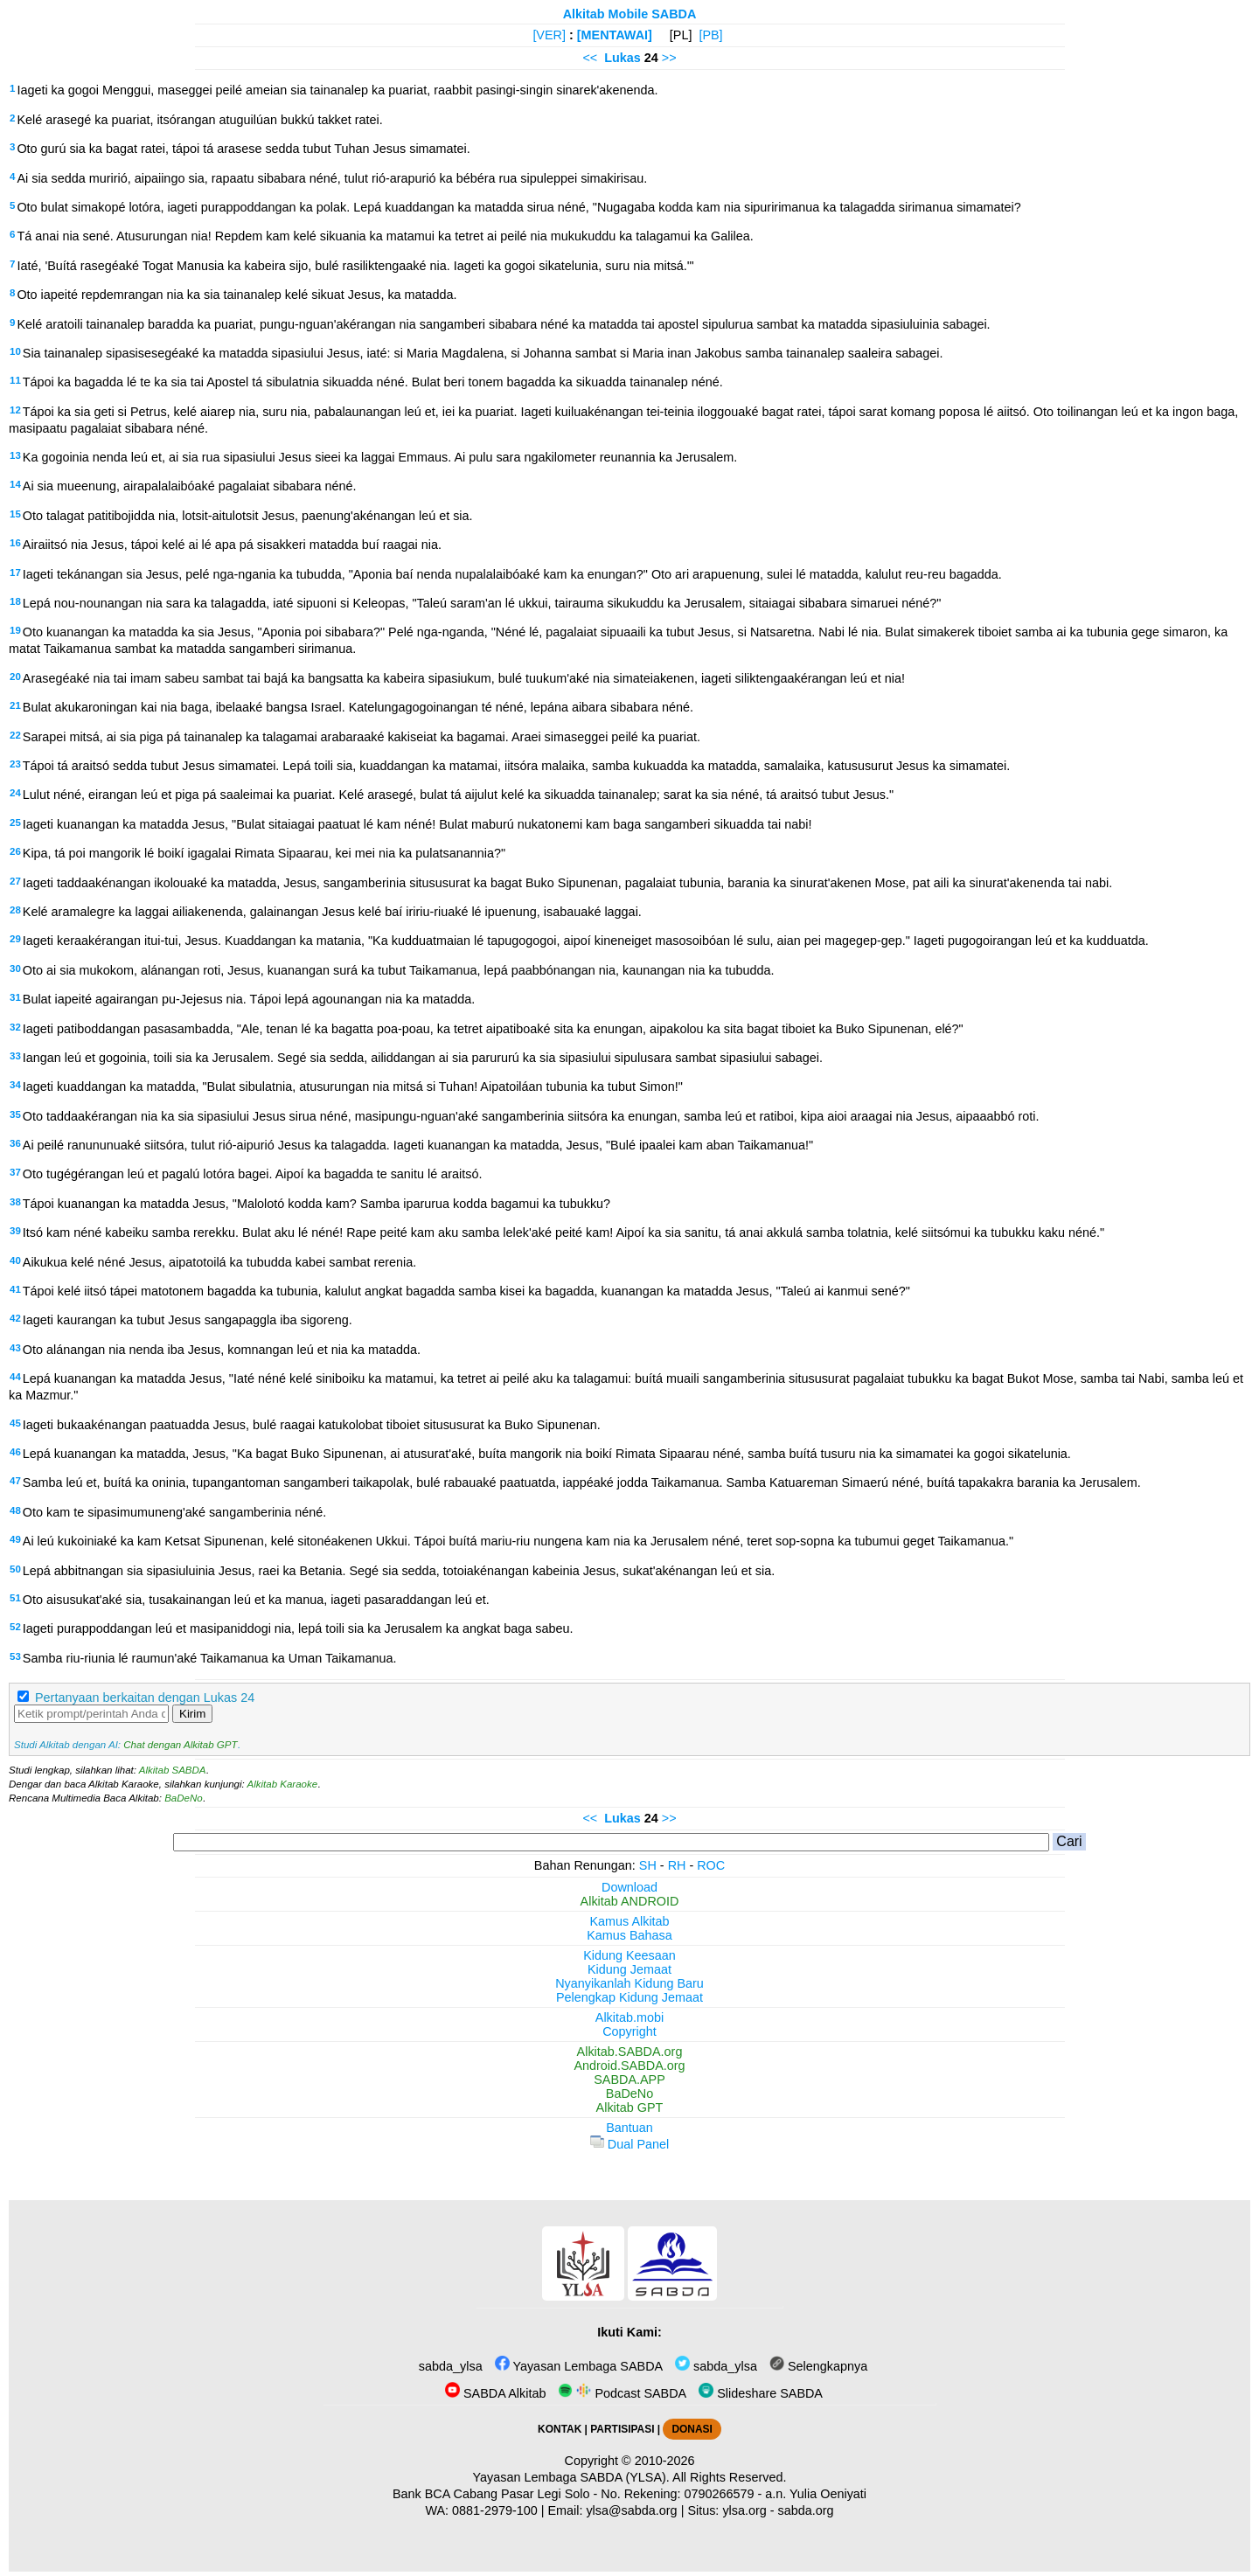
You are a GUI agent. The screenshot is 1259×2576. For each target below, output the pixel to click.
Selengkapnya (818, 2366)
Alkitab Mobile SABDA (630, 14)
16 (15, 543)
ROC (711, 1865)
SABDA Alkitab (495, 2393)
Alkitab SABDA (172, 1770)
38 (15, 1202)
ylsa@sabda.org (631, 2510)
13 (15, 455)
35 (15, 1114)
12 (15, 410)
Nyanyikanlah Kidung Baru (629, 1983)
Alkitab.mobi (629, 2017)
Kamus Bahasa (629, 1935)
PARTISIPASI (622, 2429)
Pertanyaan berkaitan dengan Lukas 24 (144, 1698)
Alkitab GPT (630, 2107)
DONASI (691, 2429)
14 (15, 484)
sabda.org (806, 2510)
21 (15, 705)
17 (15, 572)
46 (15, 1452)
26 (15, 851)
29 (15, 939)
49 (15, 1539)
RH (677, 1865)
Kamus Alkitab (629, 1921)
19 (15, 630)
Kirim (192, 1713)
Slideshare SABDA (761, 2393)
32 (15, 1027)
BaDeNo (183, 1798)
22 (15, 735)
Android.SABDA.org (629, 2066)
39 (15, 1231)
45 (15, 1423)
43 (15, 1348)
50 (15, 1569)
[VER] (549, 35)
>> (669, 58)
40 (15, 1260)
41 (15, 1289)
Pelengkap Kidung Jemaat (629, 1997)
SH (648, 1865)
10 (15, 351)
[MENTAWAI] (614, 35)
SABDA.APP (629, 2079)
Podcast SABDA (622, 2393)
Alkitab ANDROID (630, 1901)
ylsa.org (744, 2510)
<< (589, 58)
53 (15, 1656)
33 (15, 1056)
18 (15, 601)
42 (15, 1318)
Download (629, 1887)
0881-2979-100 (495, 2510)
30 (15, 968)
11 (15, 380)
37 (15, 1172)
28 (15, 910)
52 (15, 1626)
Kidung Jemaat (629, 1969)
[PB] (710, 35)
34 (15, 1085)
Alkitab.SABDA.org (630, 2052)
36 (15, 1143)
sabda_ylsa (449, 2366)
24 (15, 793)
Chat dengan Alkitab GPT (180, 1744)
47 (15, 1480)
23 (15, 764)
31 (15, 997)
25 (15, 822)
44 (15, 1376)
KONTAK (559, 2429)
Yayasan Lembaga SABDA (579, 2366)
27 (15, 881)
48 (15, 1510)
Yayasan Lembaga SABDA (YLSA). (571, 2477)
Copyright (629, 2031)
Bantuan (629, 2128)
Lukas (622, 58)
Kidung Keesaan (629, 1955)
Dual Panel (629, 2144)
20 (15, 676)
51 (15, 1598)
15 (15, 514)
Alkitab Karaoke (282, 1784)
